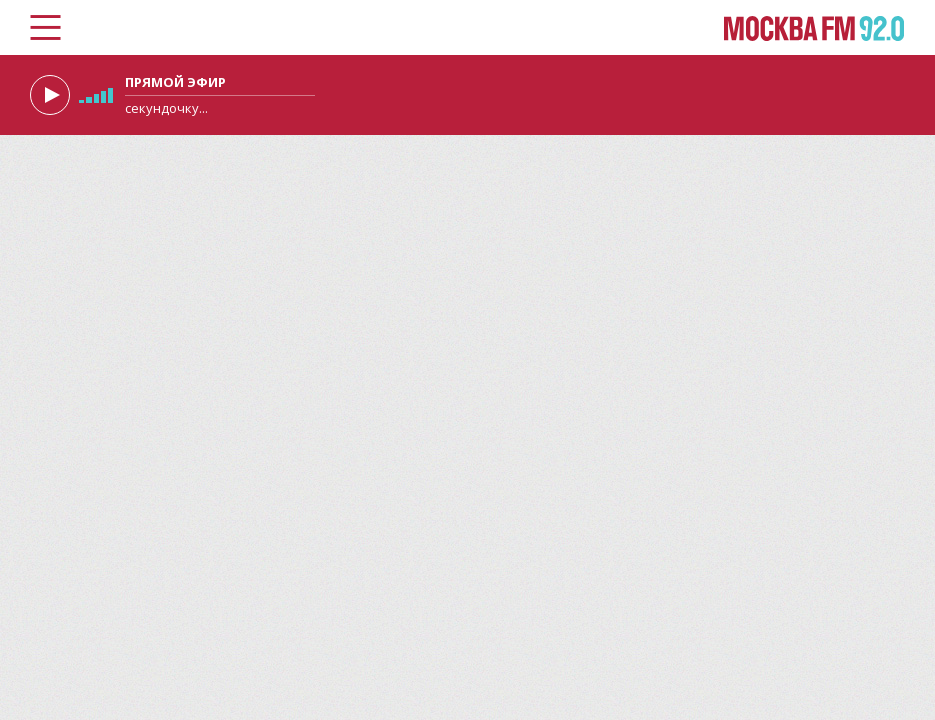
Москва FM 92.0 (814, 28)
